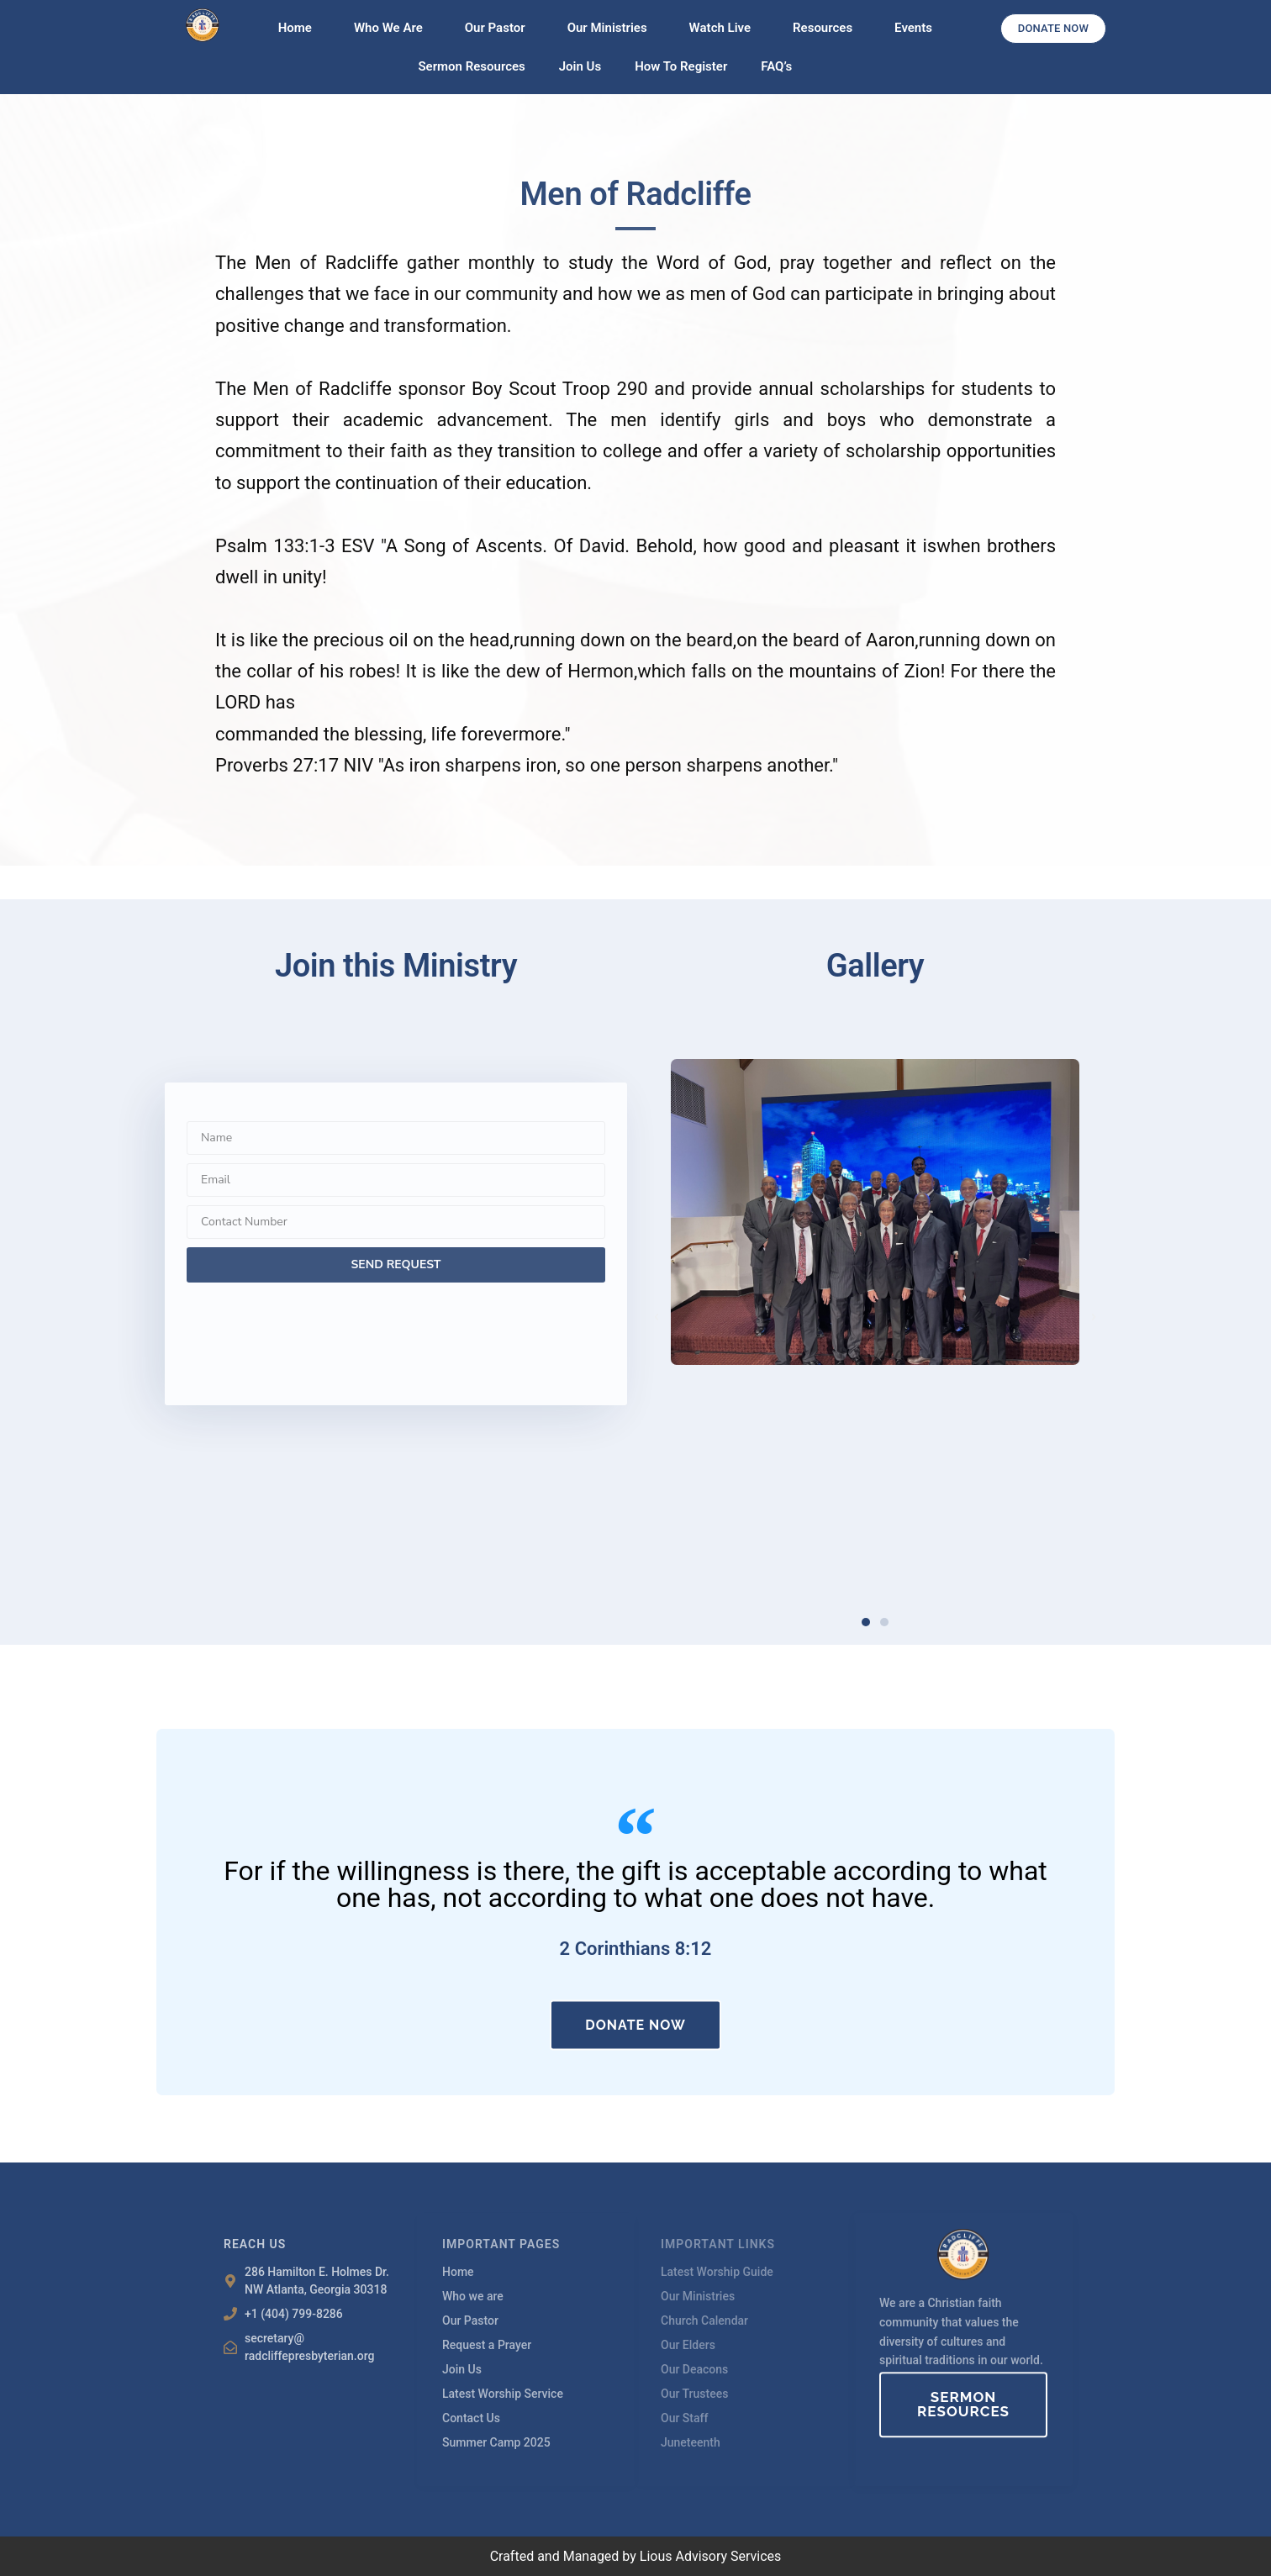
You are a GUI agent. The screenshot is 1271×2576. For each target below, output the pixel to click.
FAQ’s (776, 66)
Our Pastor (499, 27)
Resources (827, 27)
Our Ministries (611, 27)
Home (299, 27)
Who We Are (392, 27)
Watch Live (724, 27)
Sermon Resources (471, 66)
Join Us (580, 66)
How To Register (681, 66)
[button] (656, 1317)
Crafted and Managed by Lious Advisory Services (636, 2556)
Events (913, 27)
